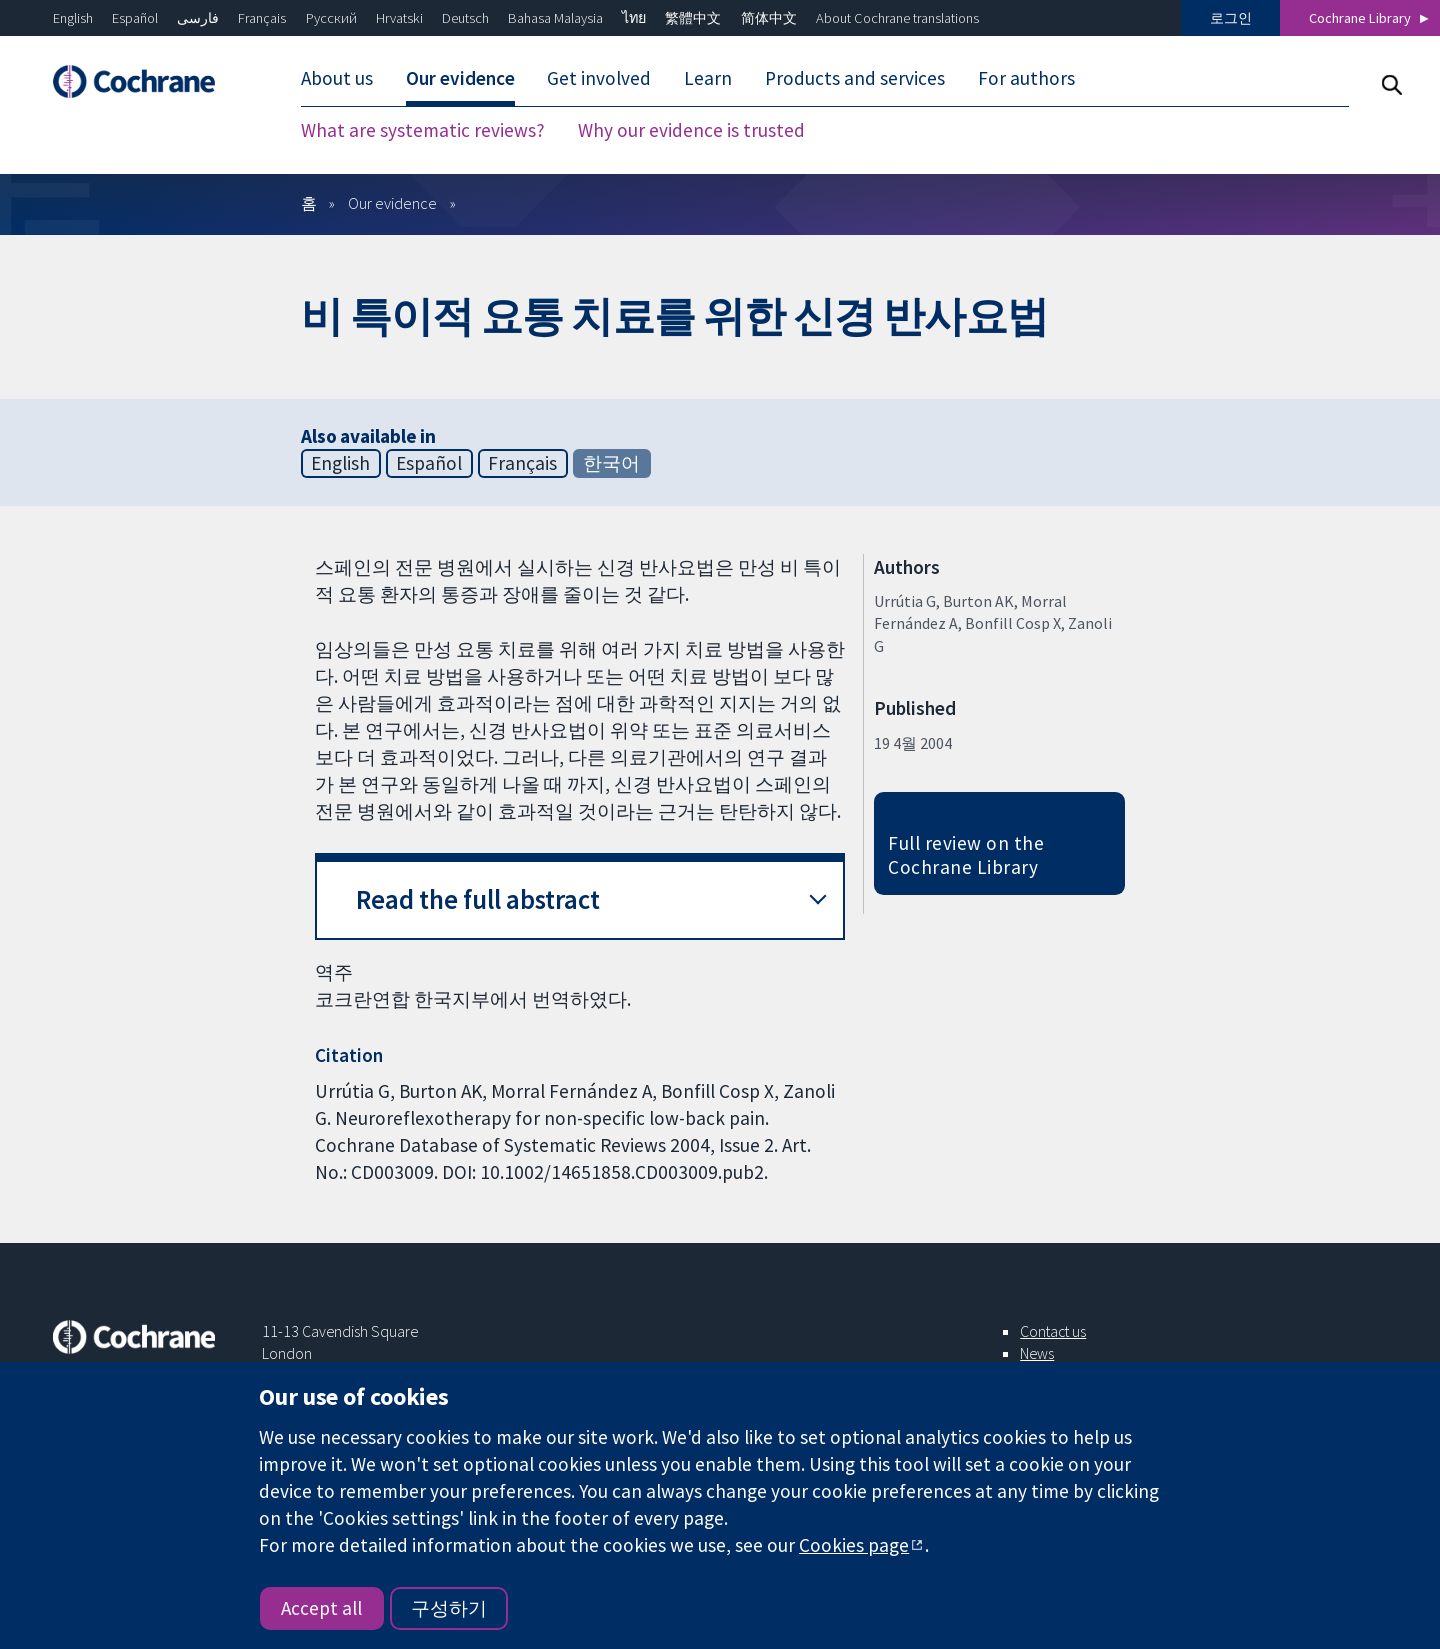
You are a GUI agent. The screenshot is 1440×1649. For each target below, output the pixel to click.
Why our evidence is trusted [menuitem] (691, 130)
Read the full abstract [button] (478, 899)
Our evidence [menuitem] (460, 78)
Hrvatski (399, 18)
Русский (331, 18)
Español (135, 18)
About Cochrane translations (897, 18)
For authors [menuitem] (1026, 78)
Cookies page (854, 1545)
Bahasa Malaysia (555, 18)
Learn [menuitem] (708, 78)
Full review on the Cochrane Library (966, 855)
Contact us (1053, 1331)
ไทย (634, 18)
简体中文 (769, 18)
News (1037, 1353)
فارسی (198, 18)
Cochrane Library (1360, 18)
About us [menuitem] (337, 78)
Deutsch (465, 18)
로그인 (1231, 18)
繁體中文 (693, 18)
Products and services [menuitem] (855, 78)
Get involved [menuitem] (599, 78)
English (73, 18)
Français (262, 18)
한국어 (611, 463)
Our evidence (392, 203)
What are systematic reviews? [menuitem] (423, 130)
